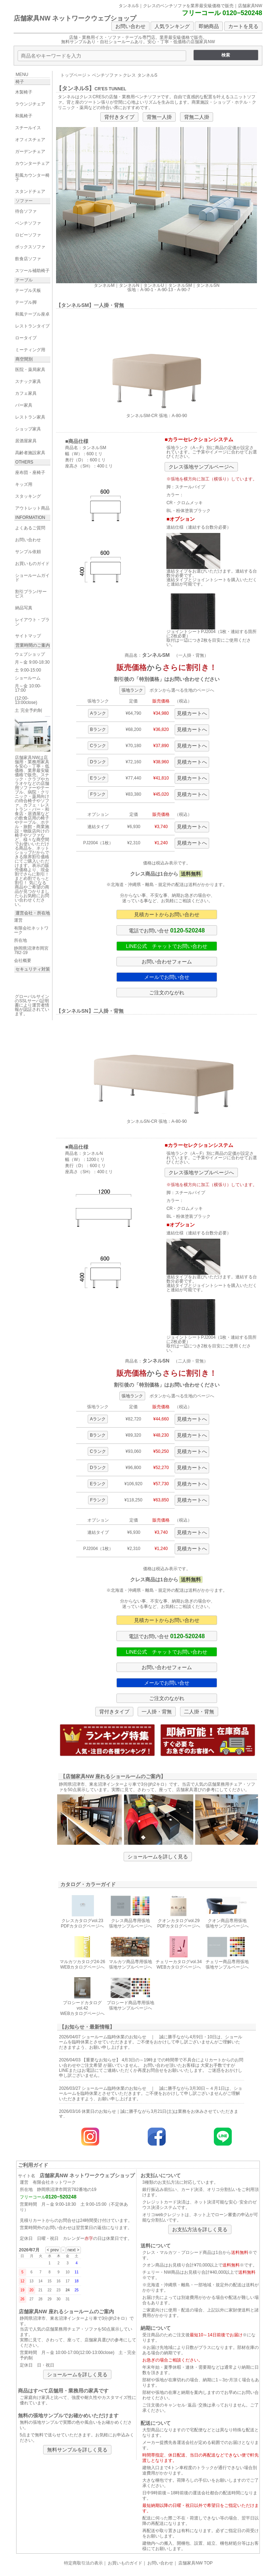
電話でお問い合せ (167, 930)
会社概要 (22, 960)
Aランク (98, 713)
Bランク (98, 729)
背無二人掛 (196, 117)
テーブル (24, 280)
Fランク (98, 794)
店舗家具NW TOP (195, 2563)
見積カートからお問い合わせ (166, 914)
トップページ (73, 75)
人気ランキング (172, 26)
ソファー (24, 200)
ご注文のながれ (166, 992)
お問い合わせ (130, 26)
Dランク (98, 761)
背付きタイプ (119, 117)
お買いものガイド (125, 2563)
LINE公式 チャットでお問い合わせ (166, 946)
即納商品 (209, 26)
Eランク (98, 778)
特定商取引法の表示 (83, 2563)
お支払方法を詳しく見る (199, 2229)
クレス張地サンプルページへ (201, 467)
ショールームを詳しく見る (158, 1856)
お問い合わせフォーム (167, 961)
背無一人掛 (159, 117)
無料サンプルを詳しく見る (77, 2450)
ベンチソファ (105, 75)
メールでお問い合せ (166, 977)
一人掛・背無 (157, 1711)
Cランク (98, 745)
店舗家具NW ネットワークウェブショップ (75, 18)
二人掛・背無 (199, 1711)
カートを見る (243, 26)
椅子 (19, 81)
